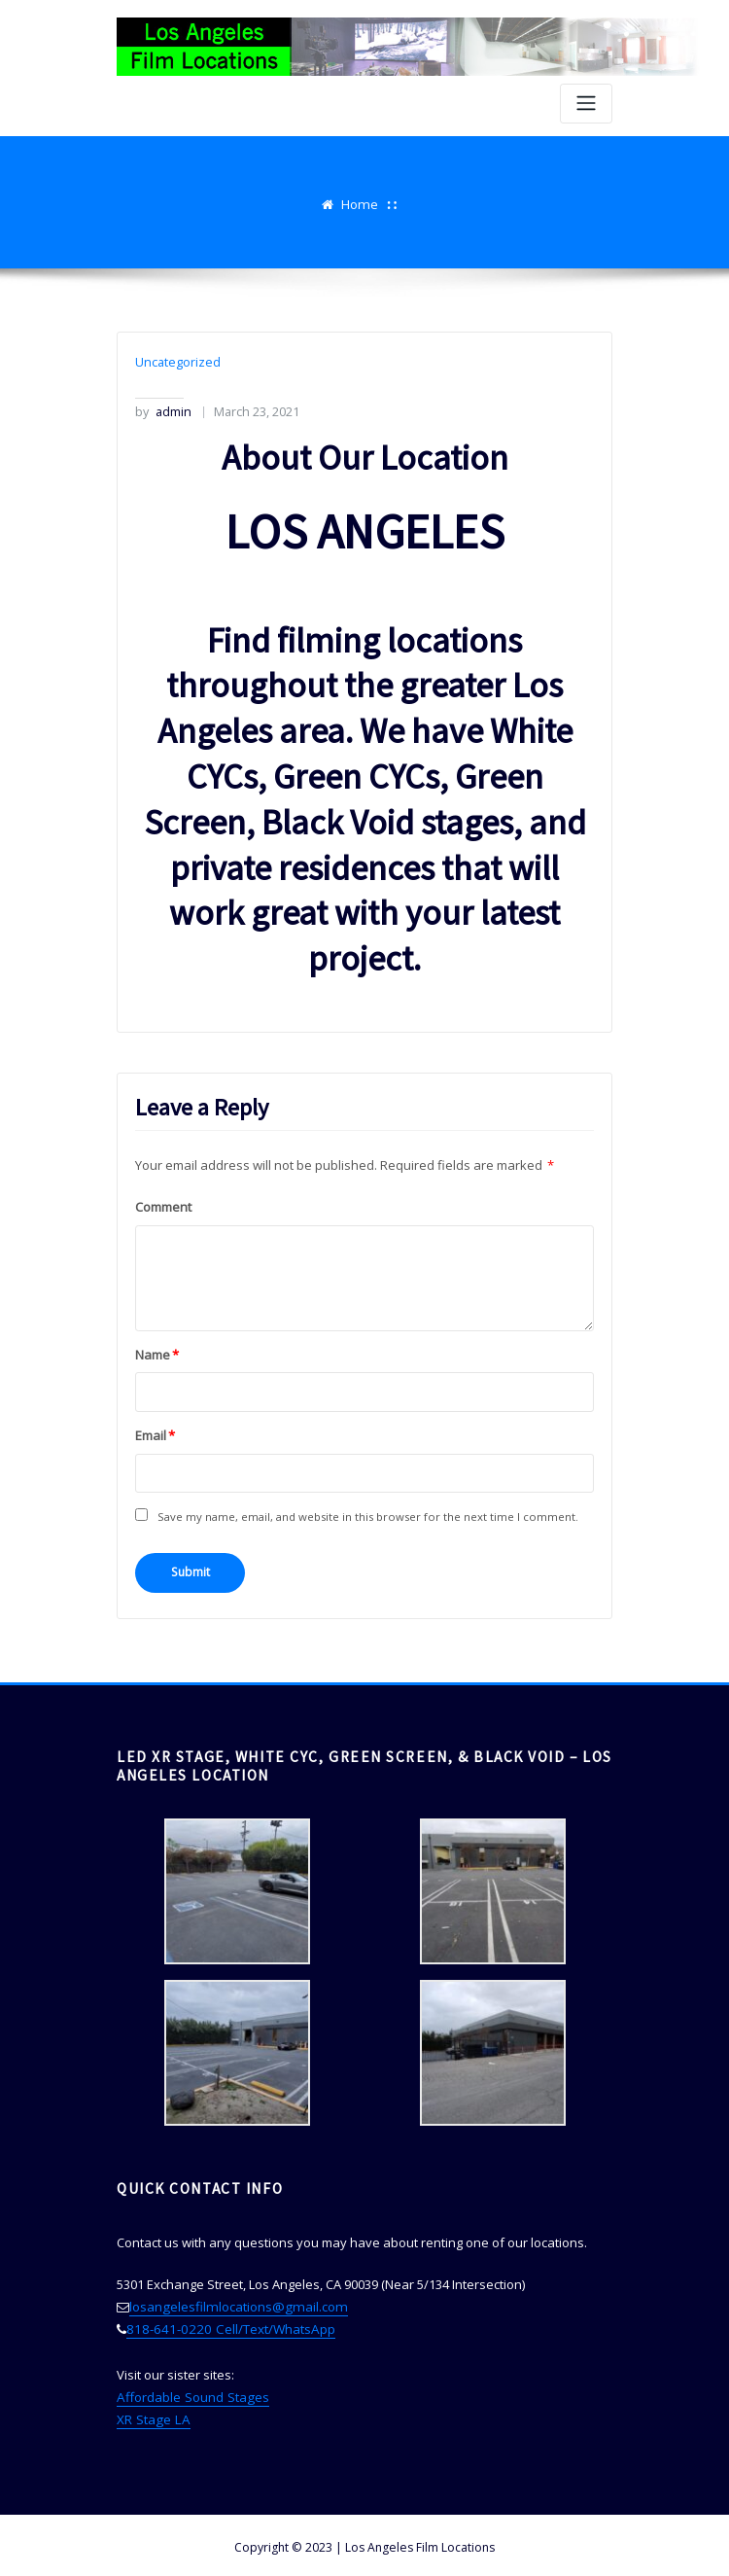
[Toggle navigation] (586, 104)
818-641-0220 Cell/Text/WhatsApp (224, 2325)
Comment (163, 1205)
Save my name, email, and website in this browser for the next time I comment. (366, 1513)
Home (359, 204)
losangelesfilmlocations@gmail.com (234, 2302)
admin (163, 410)
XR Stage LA (151, 2413)
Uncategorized (177, 362)
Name (157, 1351)
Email (155, 1432)
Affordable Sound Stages (191, 2391)
